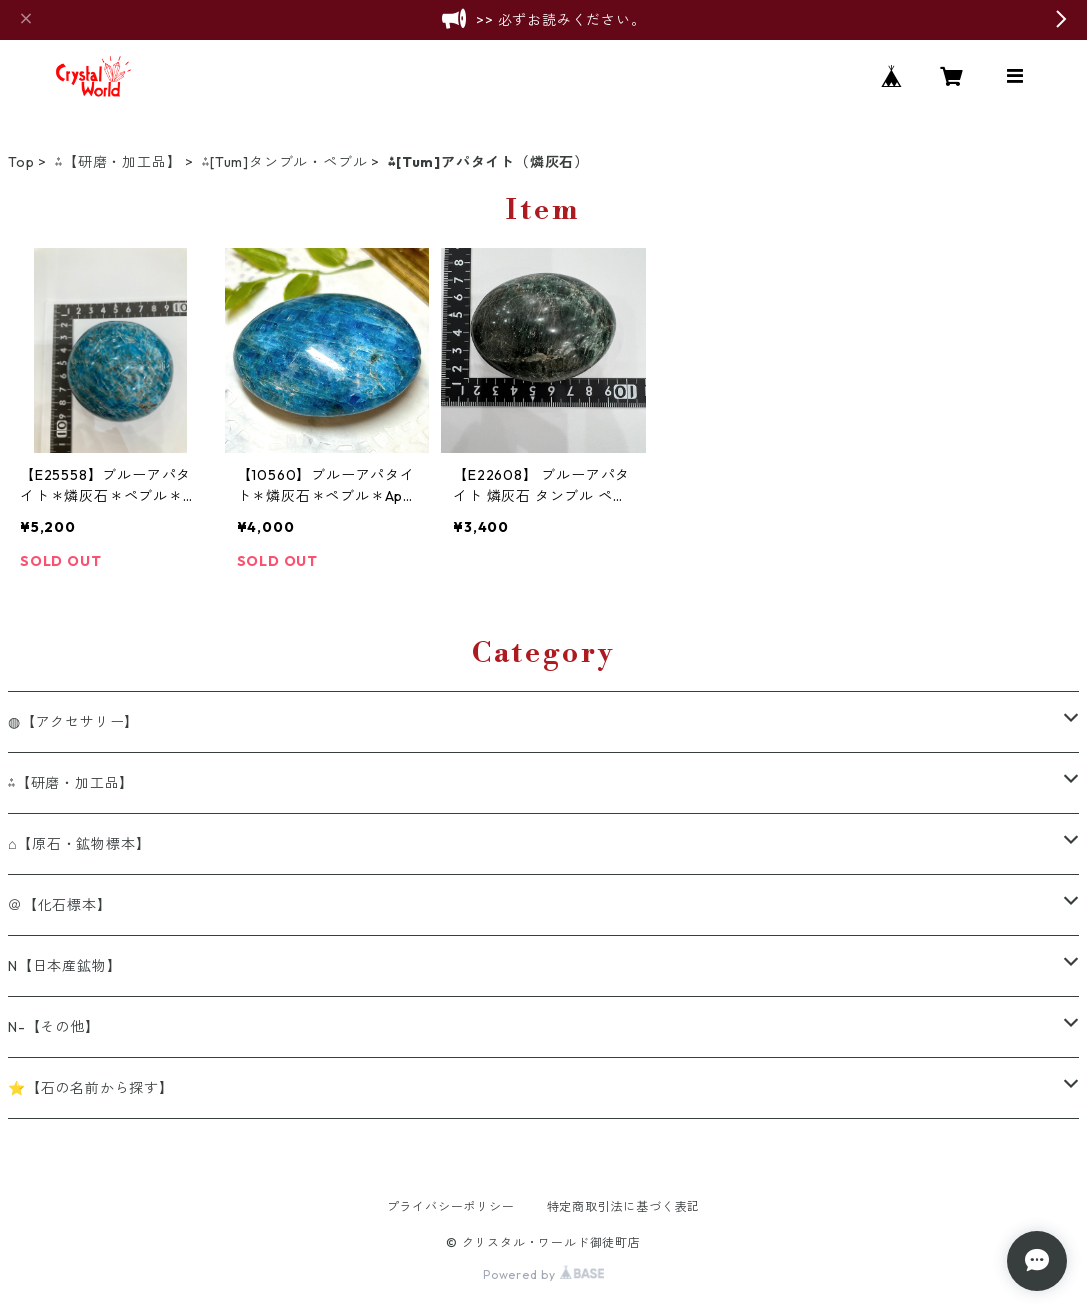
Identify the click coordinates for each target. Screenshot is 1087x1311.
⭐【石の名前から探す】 (91, 1088)
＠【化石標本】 (60, 905)
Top (21, 162)
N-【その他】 (54, 1027)
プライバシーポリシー (451, 1206)
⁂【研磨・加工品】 (118, 162)
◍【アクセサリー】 (73, 722)
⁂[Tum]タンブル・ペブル (284, 162)
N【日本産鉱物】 (64, 966)
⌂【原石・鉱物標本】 (79, 844)
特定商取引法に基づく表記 (624, 1206)
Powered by (543, 1274)
